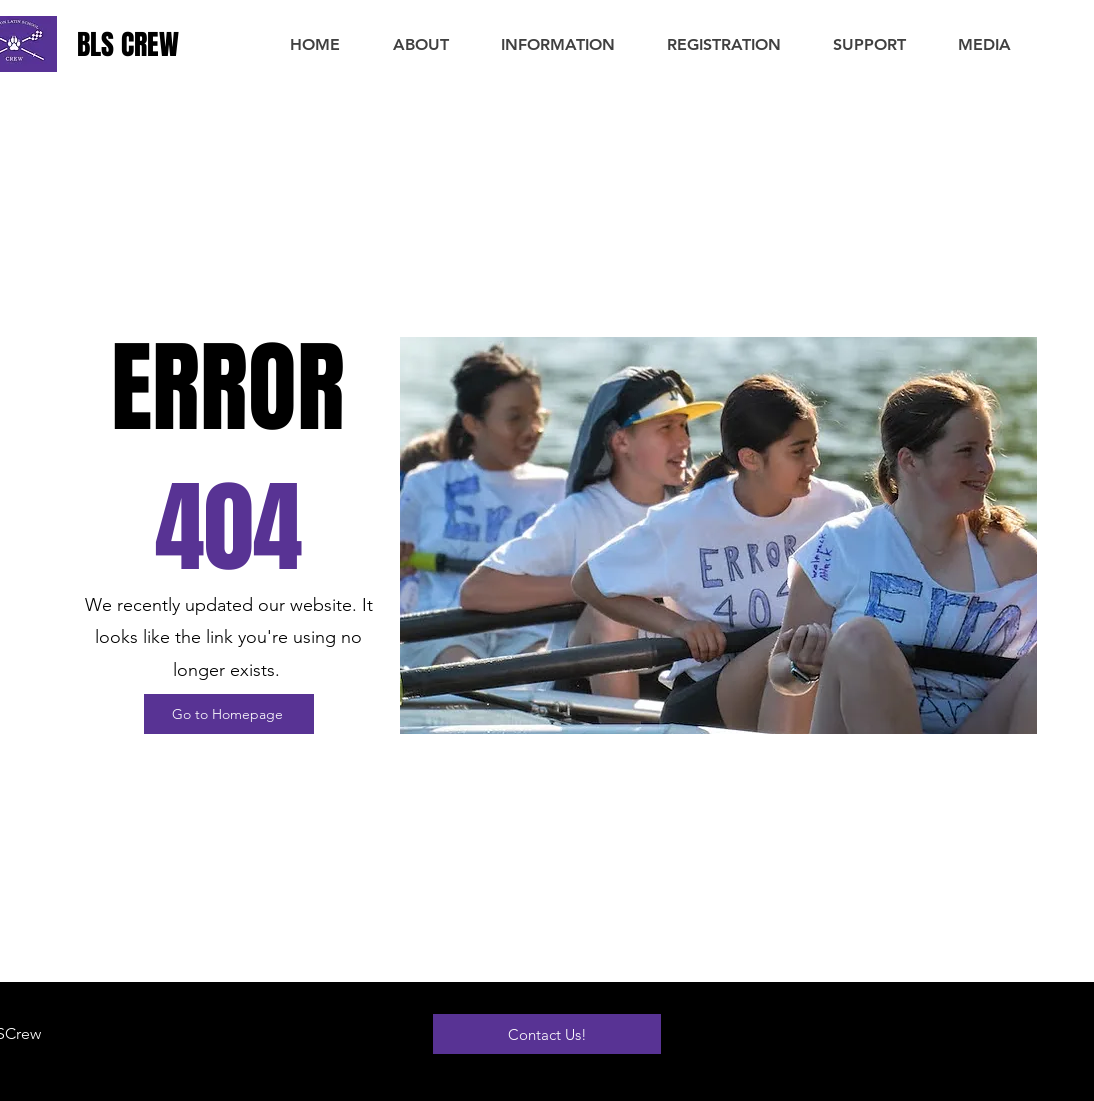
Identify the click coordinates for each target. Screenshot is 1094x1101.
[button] (420, 44)
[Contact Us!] (547, 1034)
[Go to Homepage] (229, 714)
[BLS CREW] (142, 44)
